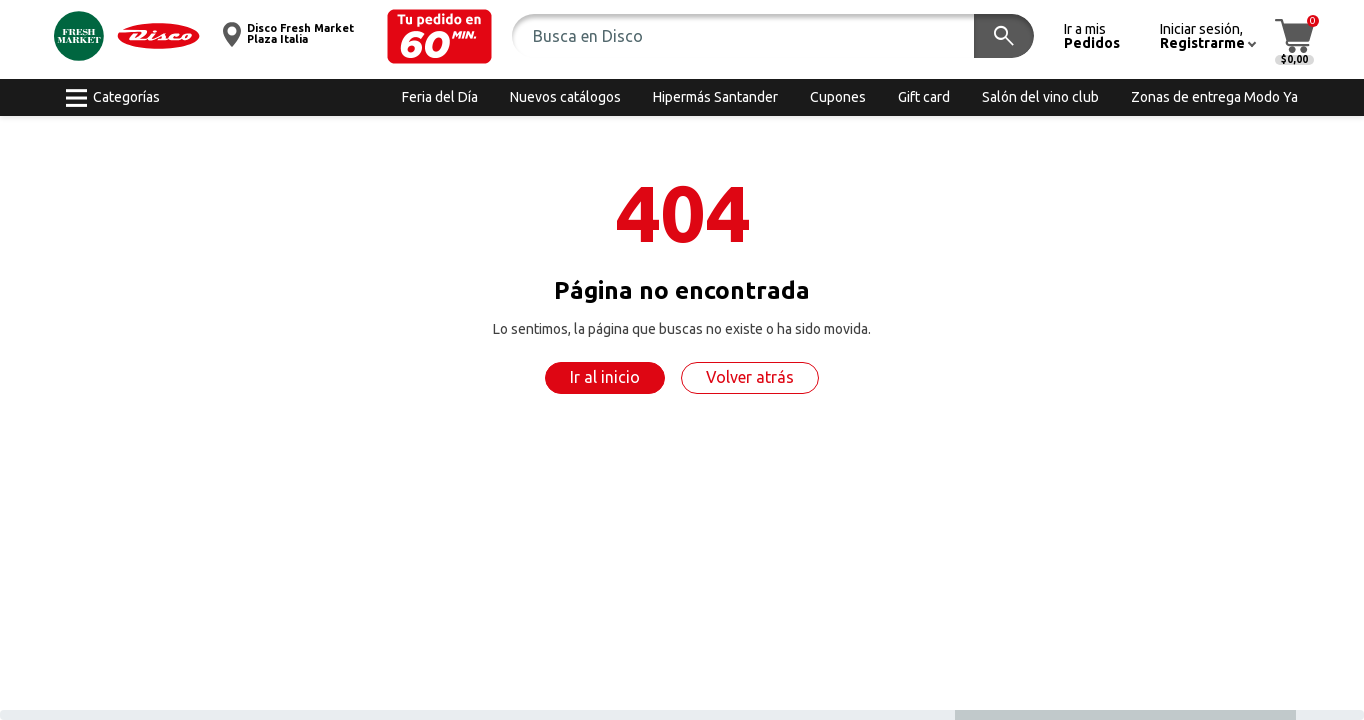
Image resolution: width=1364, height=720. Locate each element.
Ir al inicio (605, 377)
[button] (439, 36)
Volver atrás (750, 377)
